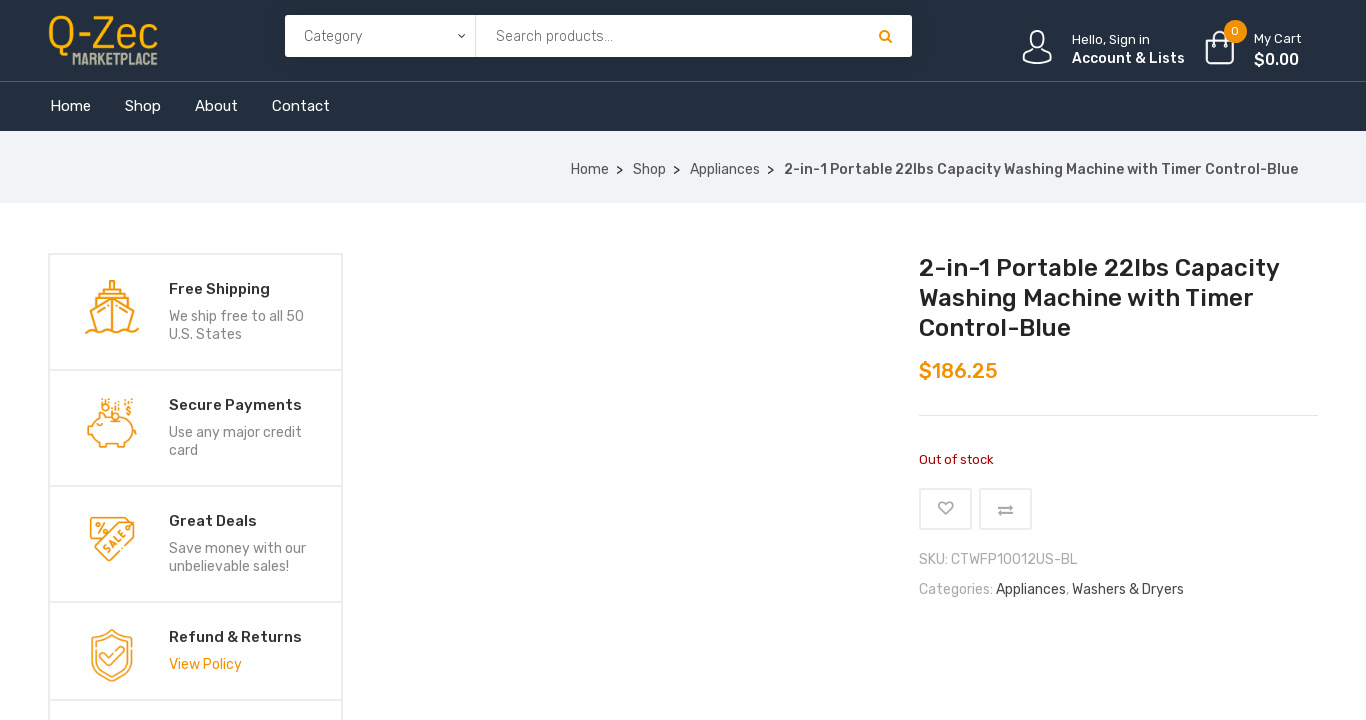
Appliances (725, 169)
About (216, 106)
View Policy (205, 664)
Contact (301, 106)
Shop (143, 106)
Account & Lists (1128, 58)
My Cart (1277, 38)
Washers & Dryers (1128, 589)
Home (70, 106)
